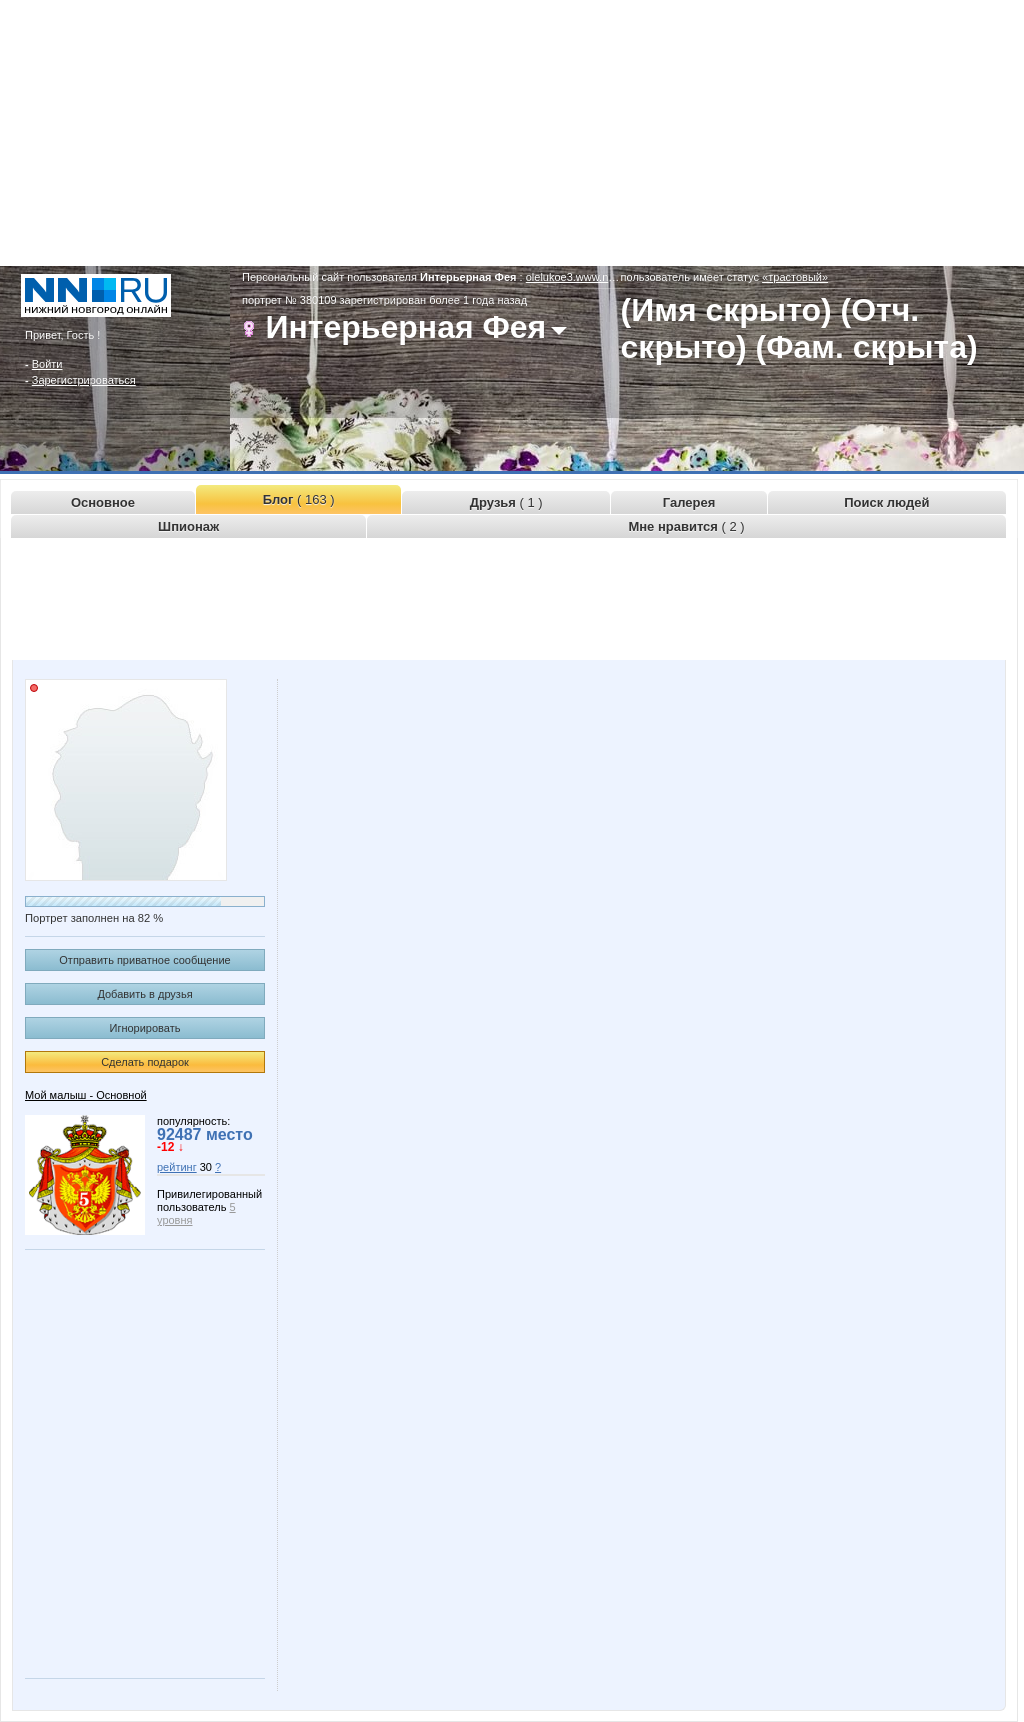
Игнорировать (145, 1028)
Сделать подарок (145, 1062)
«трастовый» (795, 277)
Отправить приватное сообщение (144, 960)
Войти (47, 364)
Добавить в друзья (144, 994)
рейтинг (177, 1167)
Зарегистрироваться (84, 380)
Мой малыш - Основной (86, 1095)
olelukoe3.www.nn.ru (577, 277)
